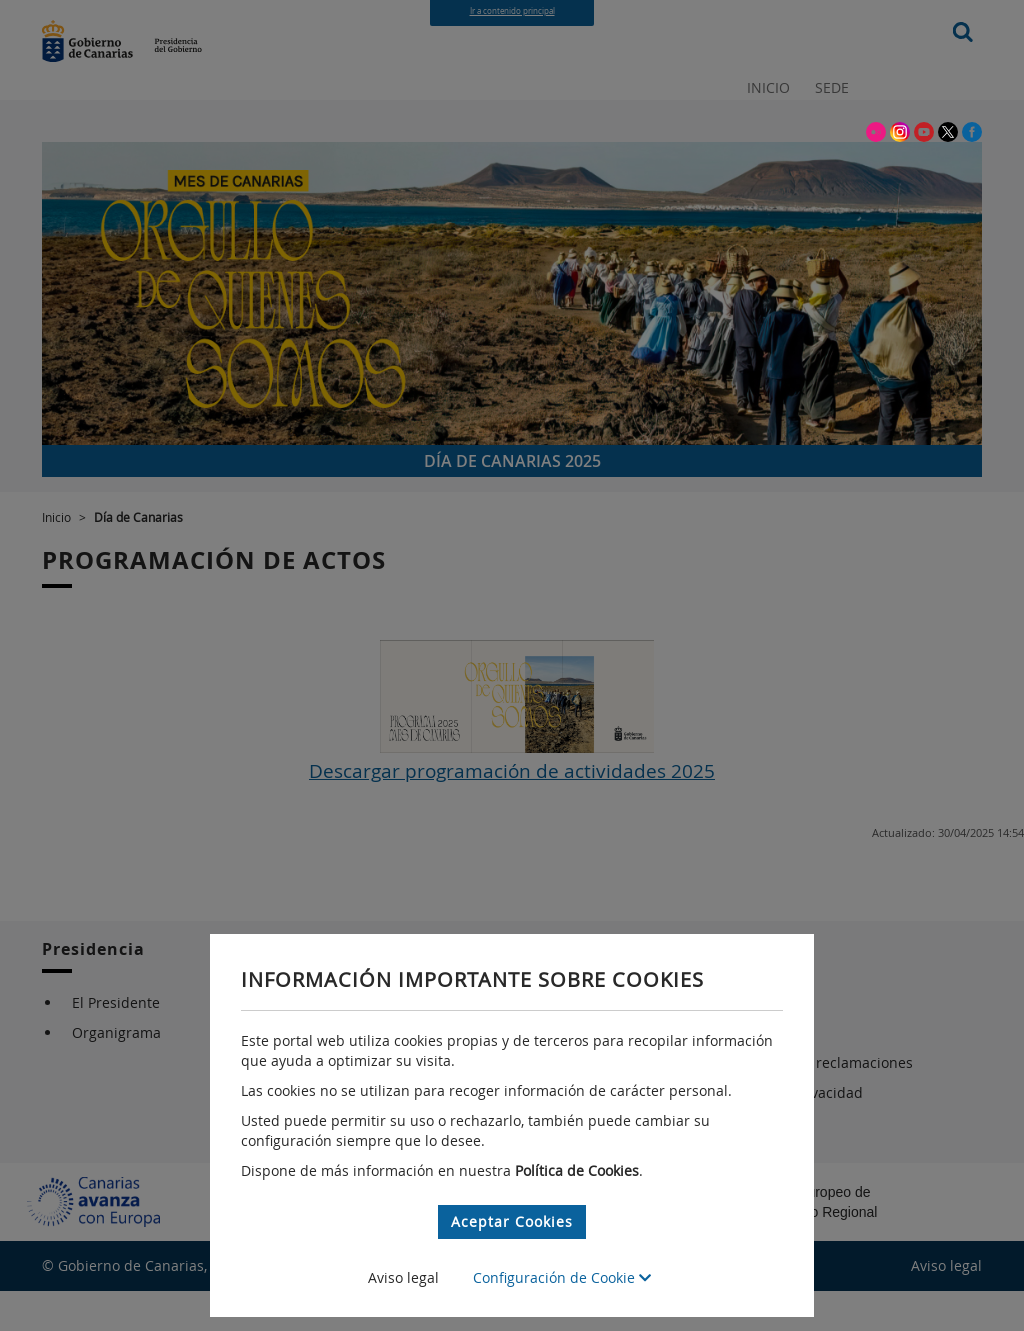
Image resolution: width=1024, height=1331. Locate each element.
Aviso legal (403, 1277)
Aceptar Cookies (512, 1221)
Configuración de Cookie (562, 1277)
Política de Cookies (577, 1170)
